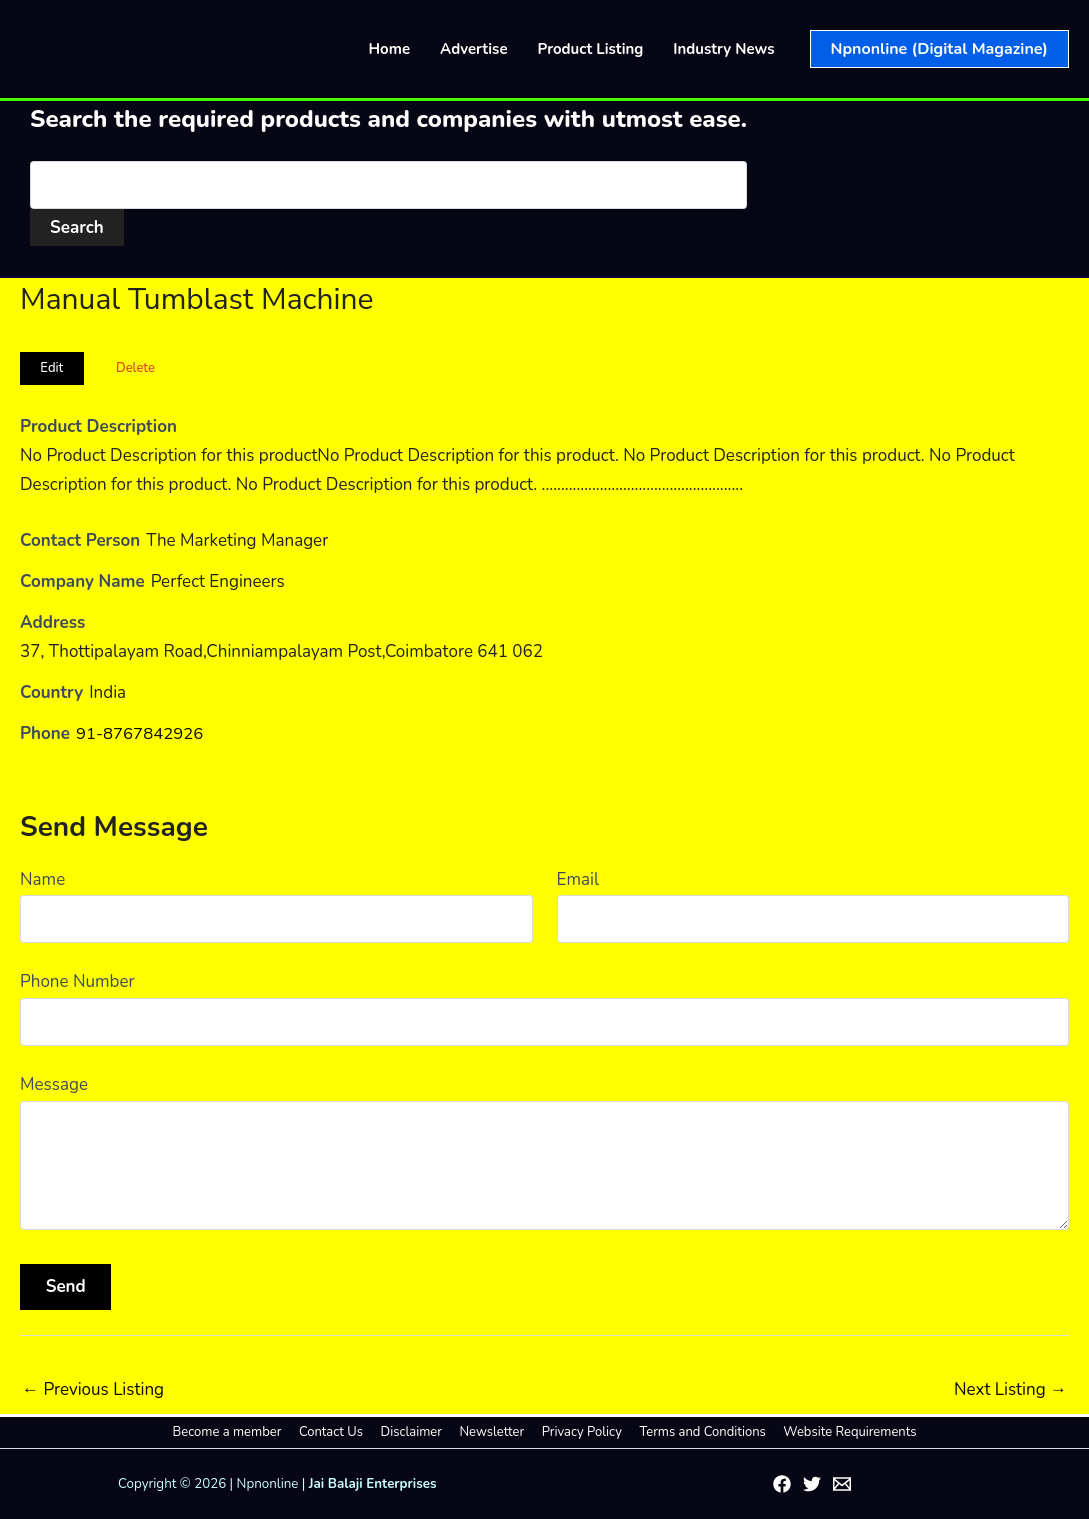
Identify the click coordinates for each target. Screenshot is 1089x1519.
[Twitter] (812, 1484)
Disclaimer (415, 1432)
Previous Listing (93, 1389)
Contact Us (340, 1432)
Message (54, 1084)
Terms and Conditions (693, 1432)
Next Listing (1010, 1389)
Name (42, 879)
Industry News (723, 49)
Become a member (240, 1432)
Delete (135, 368)
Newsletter (491, 1432)
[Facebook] (782, 1484)
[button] (939, 49)
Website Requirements (836, 1432)
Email (578, 879)
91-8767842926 (141, 733)
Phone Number (77, 981)
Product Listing (591, 49)
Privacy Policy (577, 1432)
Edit (51, 368)
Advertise (474, 49)
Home (390, 49)
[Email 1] (842, 1484)
